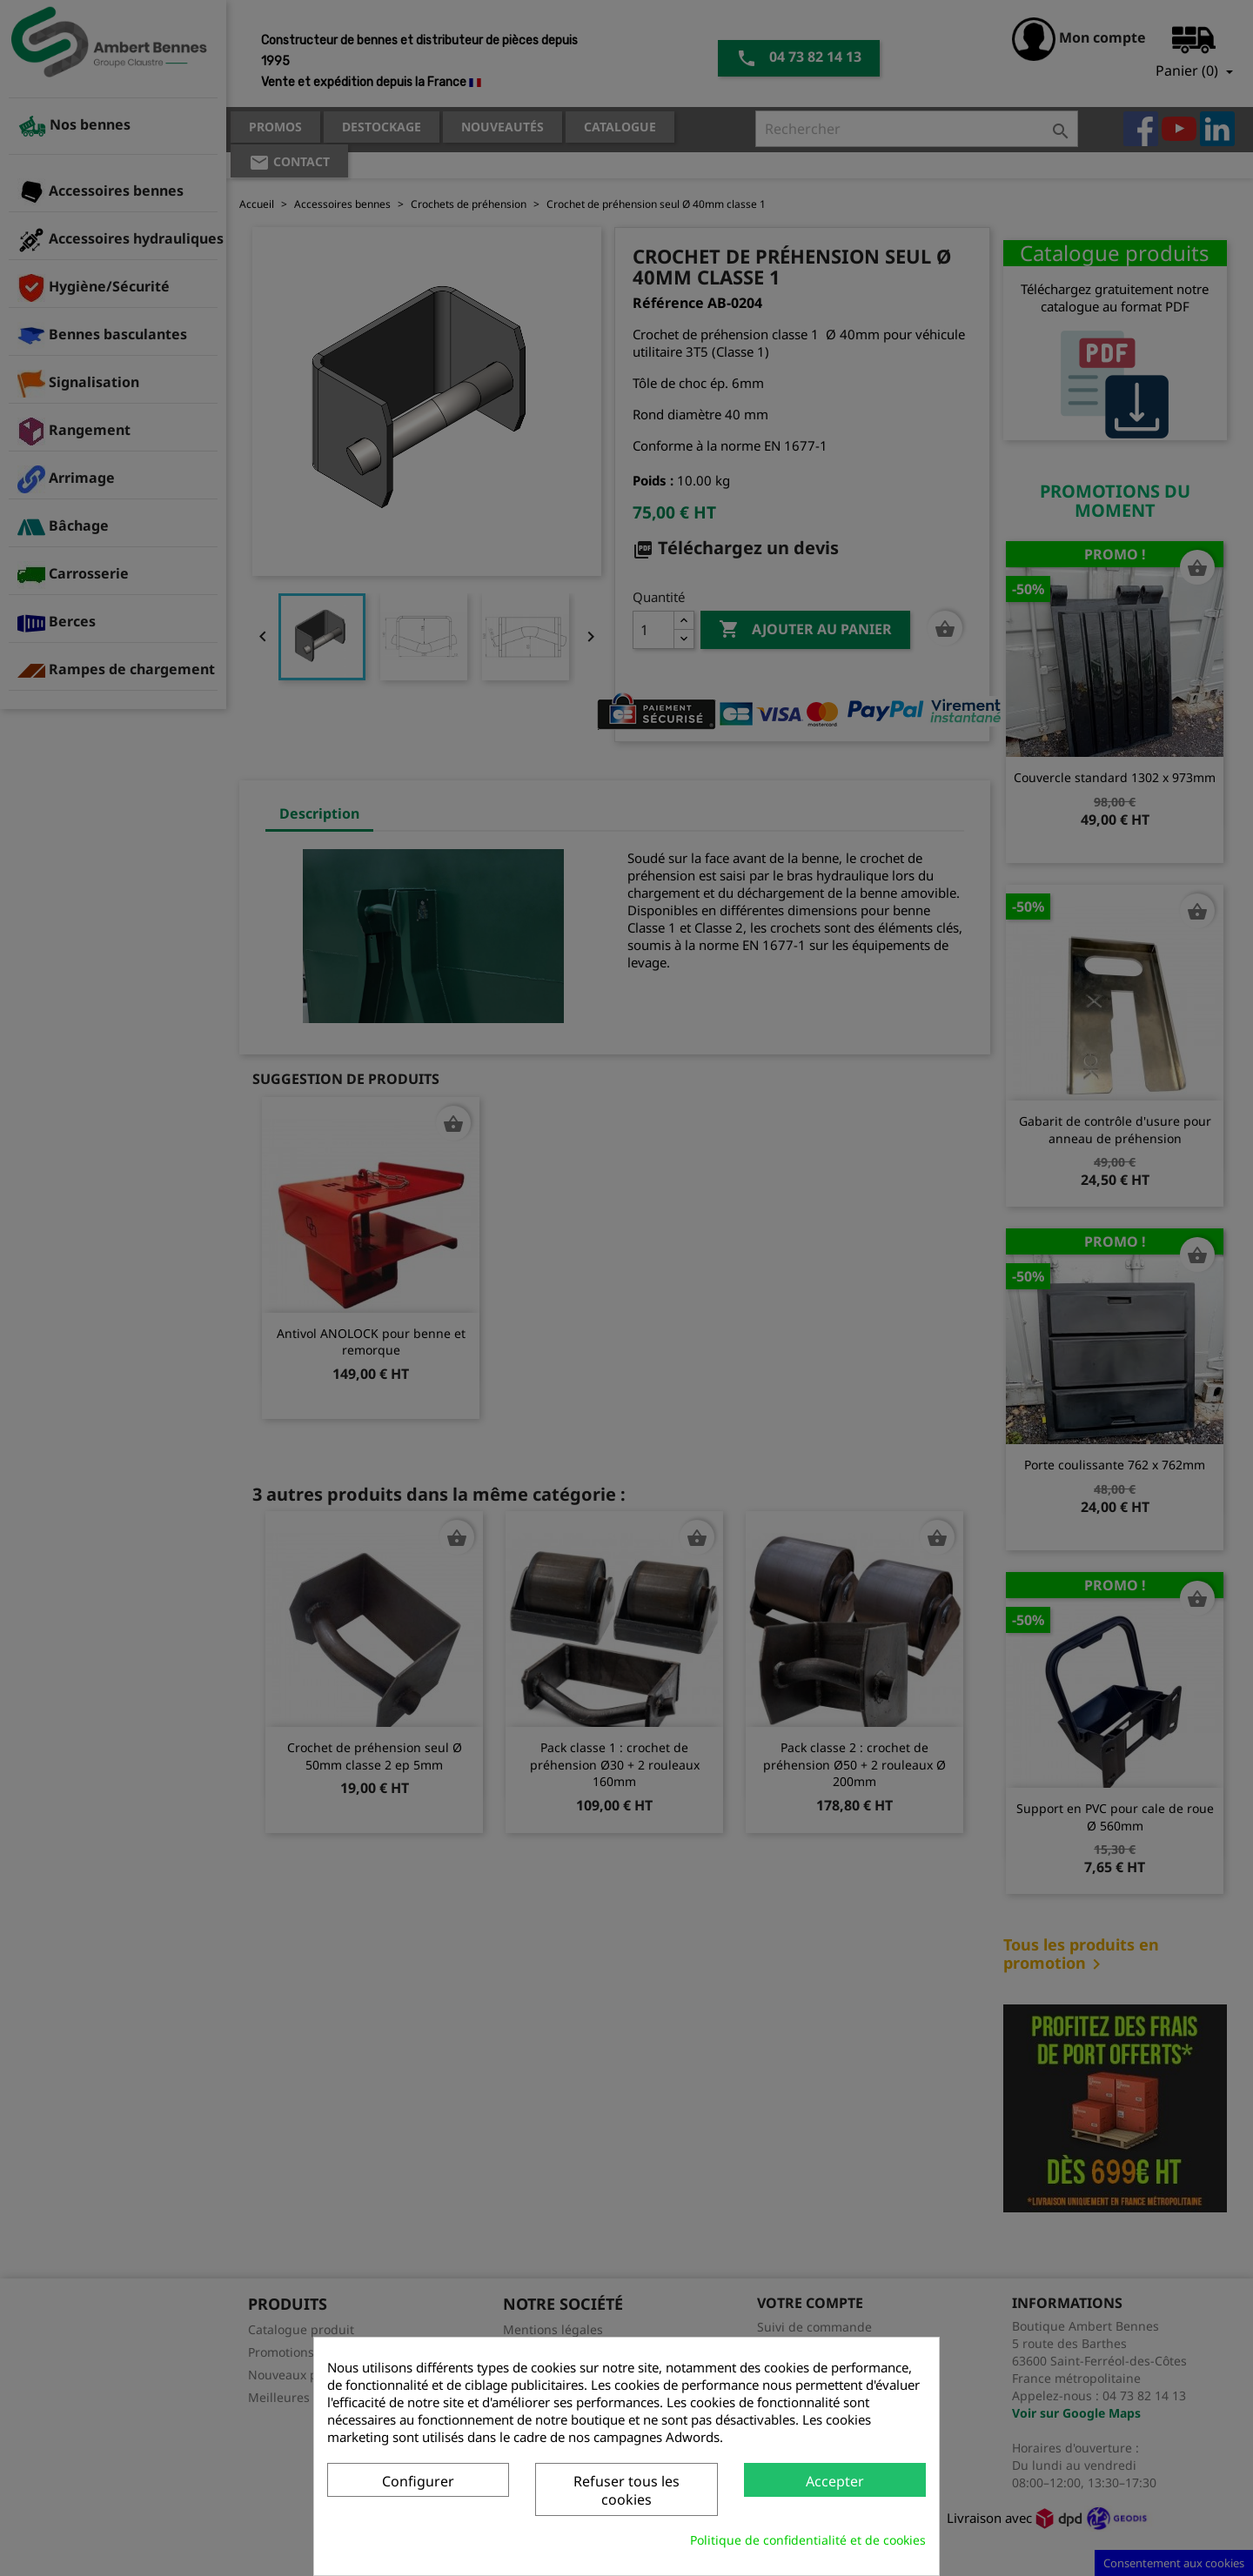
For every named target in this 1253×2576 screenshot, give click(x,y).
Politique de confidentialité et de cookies (808, 2540)
